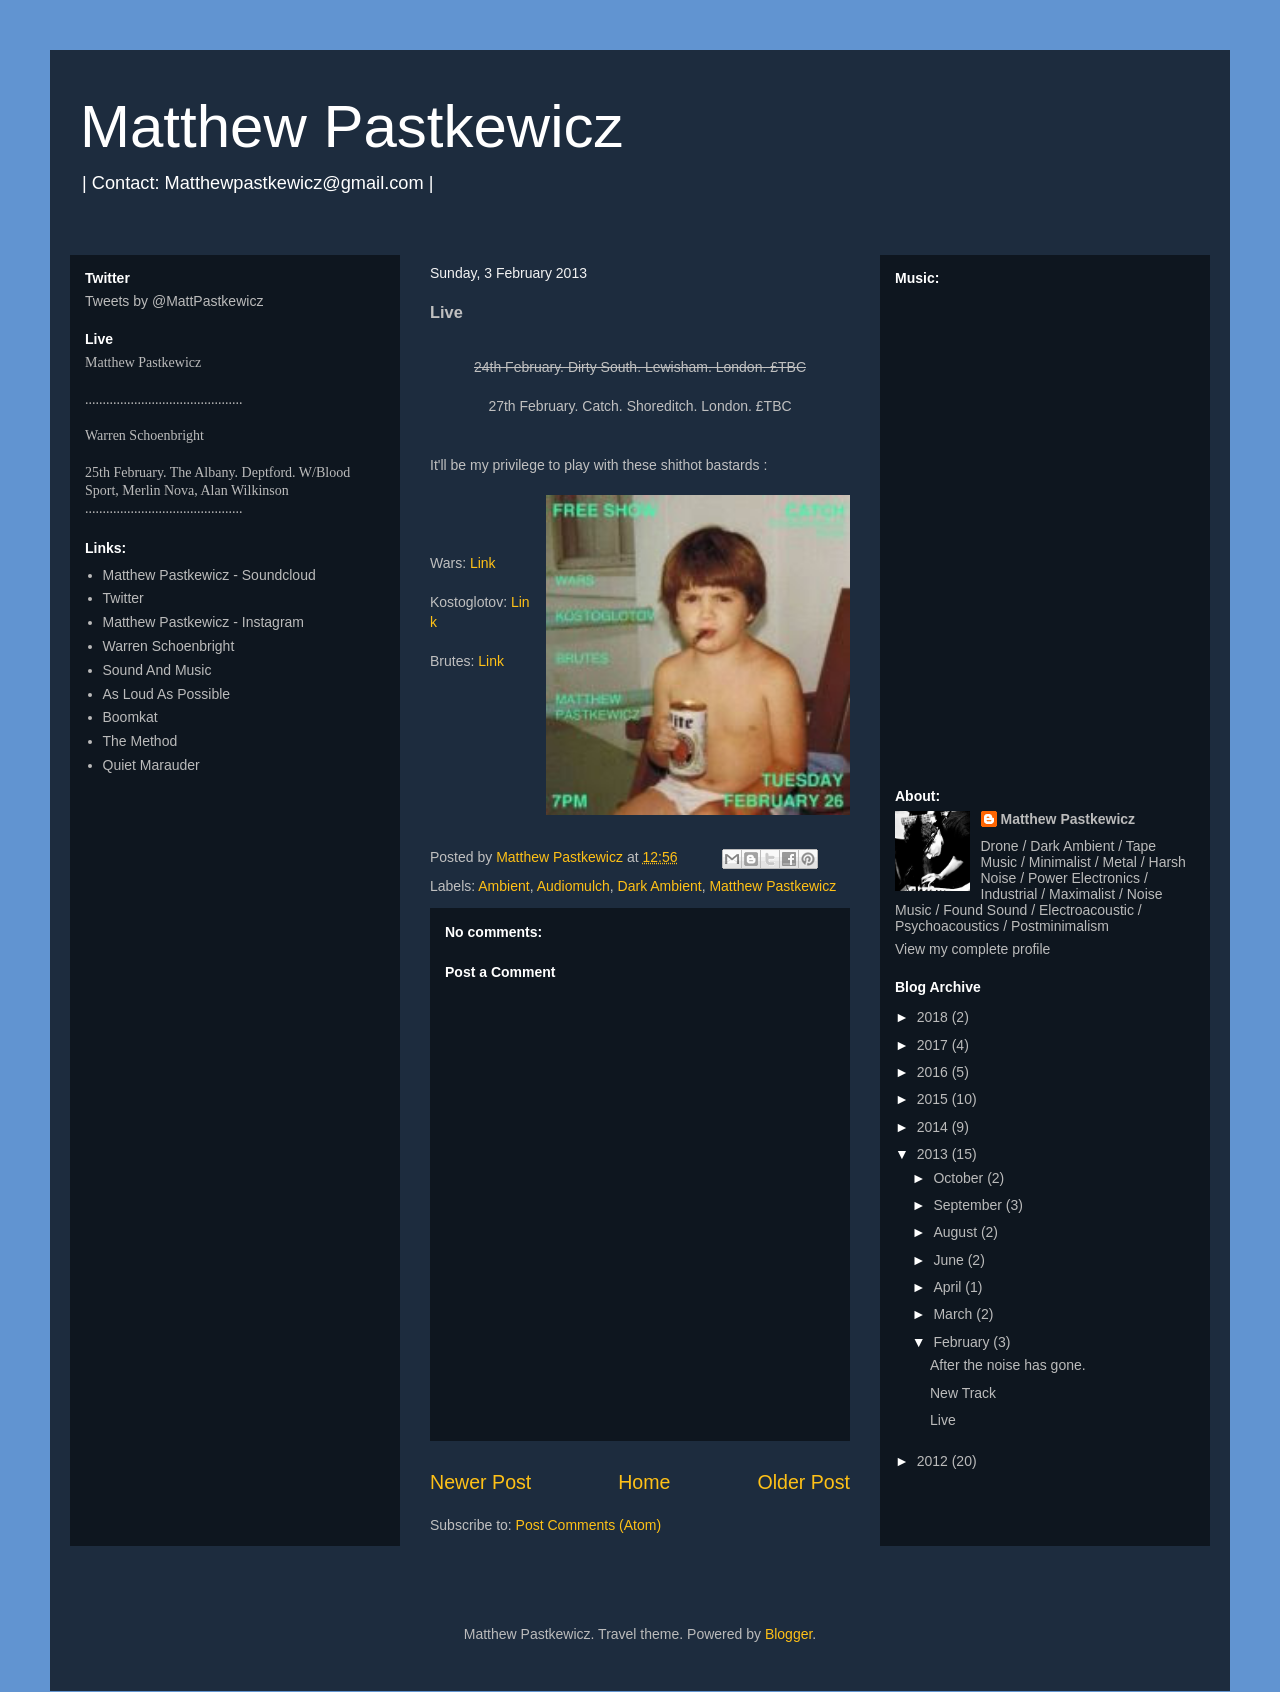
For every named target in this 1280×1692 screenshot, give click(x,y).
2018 (934, 1017)
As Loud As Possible (167, 694)
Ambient (503, 886)
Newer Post (480, 1482)
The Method (140, 741)
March (954, 1314)
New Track (963, 1393)
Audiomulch (573, 886)
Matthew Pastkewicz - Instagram (204, 622)
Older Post (803, 1482)
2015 (934, 1099)
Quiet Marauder (151, 765)
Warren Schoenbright (169, 646)
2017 (934, 1045)
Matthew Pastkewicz (352, 126)
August (956, 1232)
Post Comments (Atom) (588, 1525)
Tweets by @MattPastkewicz (174, 301)
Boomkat (130, 717)
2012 (934, 1461)
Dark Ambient (660, 886)
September (969, 1205)
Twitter (123, 598)
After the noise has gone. (1008, 1365)
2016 (934, 1072)
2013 (934, 1154)
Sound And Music (157, 670)
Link (483, 563)
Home (644, 1482)
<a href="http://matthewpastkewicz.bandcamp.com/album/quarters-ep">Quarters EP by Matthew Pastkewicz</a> (1045, 528)
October (960, 1178)
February (963, 1342)
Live (943, 1420)
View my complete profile (972, 949)
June (950, 1260)
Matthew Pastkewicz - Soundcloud (209, 575)
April (949, 1287)
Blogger (788, 1634)
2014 (934, 1127)
